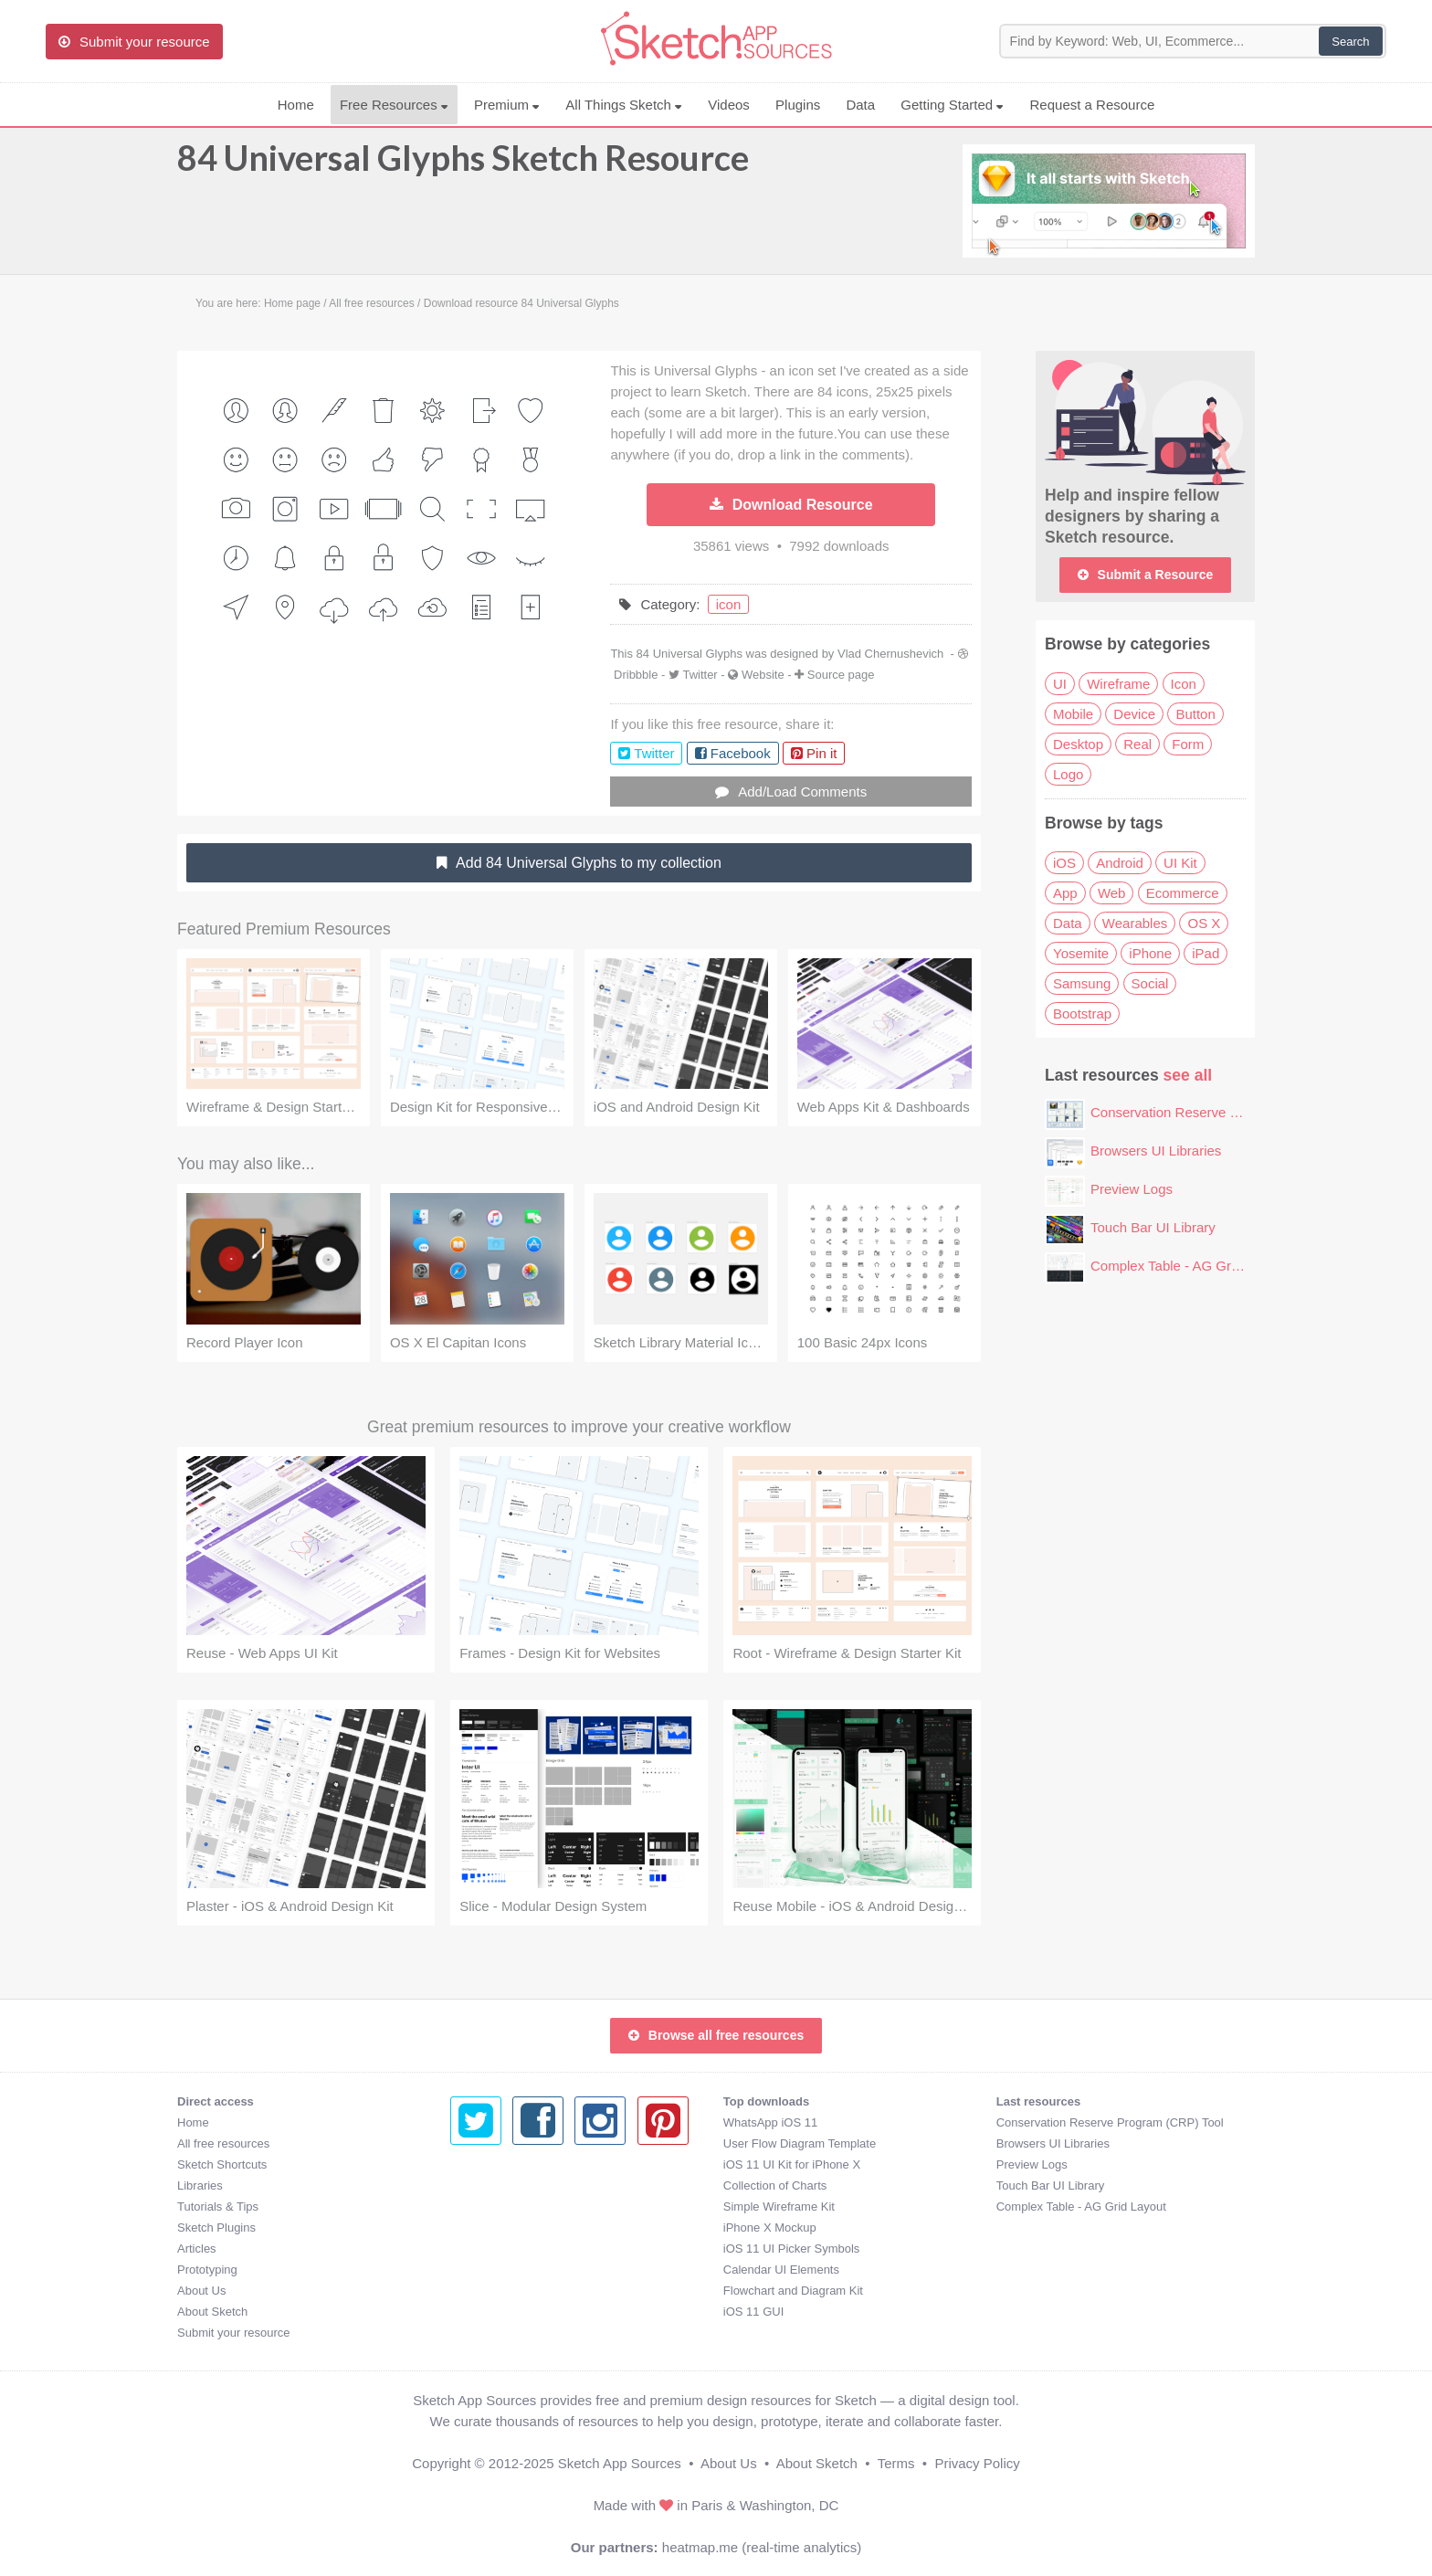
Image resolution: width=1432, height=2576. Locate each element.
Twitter (699, 674)
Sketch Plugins (216, 2227)
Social (1150, 983)
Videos (729, 104)
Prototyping (207, 2269)
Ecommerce (1182, 893)
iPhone (1150, 953)
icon (729, 604)
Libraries (200, 2185)
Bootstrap (1082, 1013)
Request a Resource (1092, 104)
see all (1188, 1075)
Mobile (1073, 714)
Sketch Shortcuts (222, 2164)
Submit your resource (233, 2332)
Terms (896, 2463)
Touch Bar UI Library (1153, 1227)
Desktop (1078, 744)
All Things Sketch (623, 104)
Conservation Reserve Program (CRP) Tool (1221, 1112)
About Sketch (212, 2311)
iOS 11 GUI (480, 2311)
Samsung (1082, 983)
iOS (1064, 863)
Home (296, 104)
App (1065, 893)
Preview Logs (1131, 1189)
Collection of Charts (501, 2185)
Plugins (797, 104)
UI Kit (1180, 863)
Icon (1183, 684)
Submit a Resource (1146, 574)
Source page (841, 674)
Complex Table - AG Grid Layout (1188, 1265)
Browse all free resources (716, 2035)
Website (763, 674)
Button (1195, 714)
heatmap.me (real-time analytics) (761, 2547)
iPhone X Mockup (496, 2227)
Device (1134, 714)
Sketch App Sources (619, 2463)
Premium (507, 104)
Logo (1068, 774)
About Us (201, 2290)
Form (1188, 744)
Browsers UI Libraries (1155, 1150)
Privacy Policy (976, 2463)
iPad (1205, 953)
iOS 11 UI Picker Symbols (518, 2248)
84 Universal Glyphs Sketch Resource (463, 166)
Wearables (1134, 923)
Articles (196, 2248)
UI (1060, 684)
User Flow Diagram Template (526, 2143)
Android (1119, 863)
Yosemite (1081, 953)
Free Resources (394, 104)
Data (860, 104)
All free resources (223, 2143)
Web (1112, 893)
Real (1137, 744)
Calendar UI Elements (508, 2269)
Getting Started (952, 104)
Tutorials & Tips (217, 2206)
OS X (1203, 923)
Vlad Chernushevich (890, 653)
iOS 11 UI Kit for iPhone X (518, 2164)
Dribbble (636, 674)
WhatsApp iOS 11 (497, 2122)
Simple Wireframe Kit (506, 2206)
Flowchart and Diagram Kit (520, 2290)
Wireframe (1118, 684)
